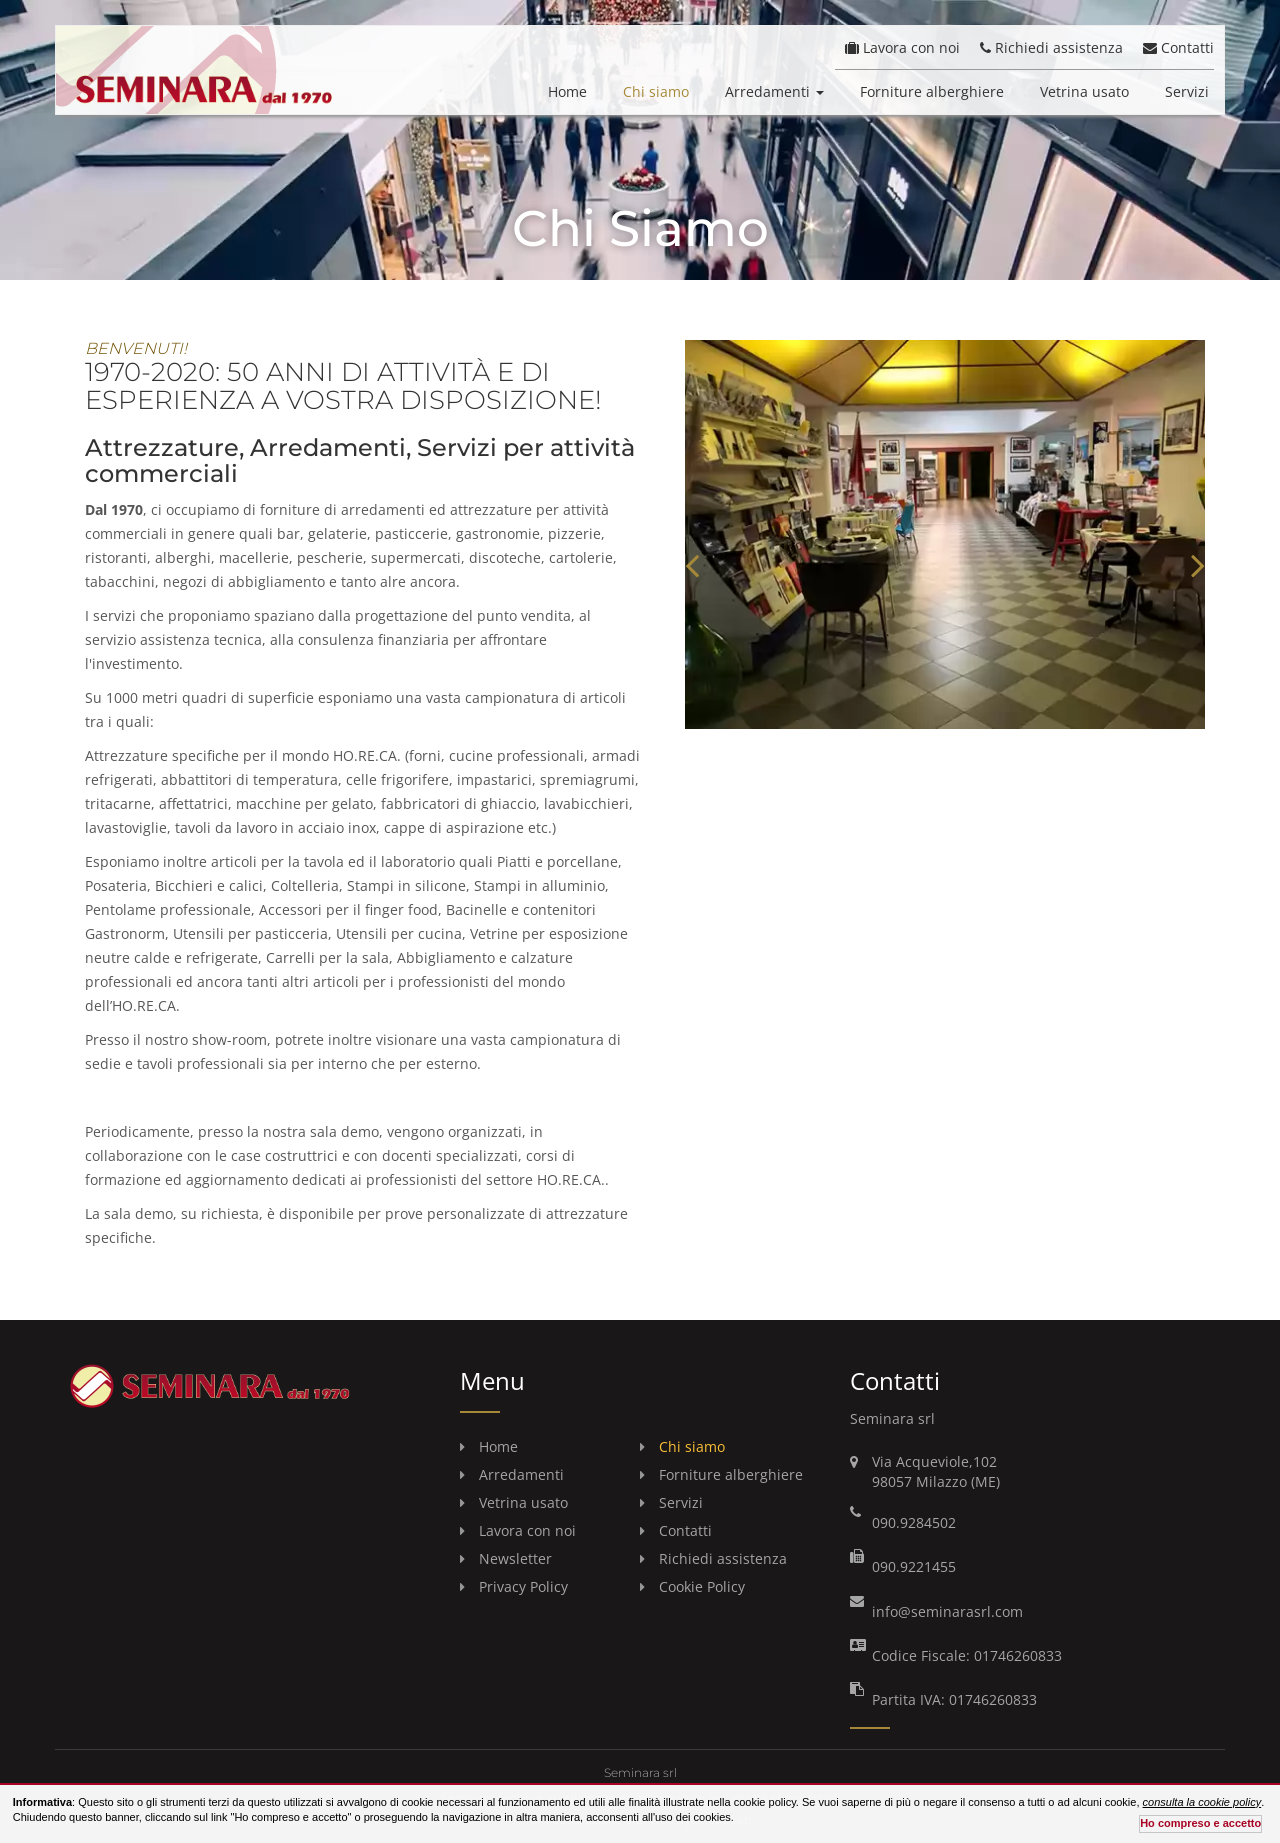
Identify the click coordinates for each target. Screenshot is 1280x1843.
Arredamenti (774, 91)
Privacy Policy (523, 1586)
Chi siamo (656, 91)
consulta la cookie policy (1202, 1802)
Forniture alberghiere (932, 91)
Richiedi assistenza (1051, 47)
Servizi (1187, 91)
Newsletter (515, 1558)
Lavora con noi (902, 47)
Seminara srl (640, 1772)
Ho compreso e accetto (1200, 1823)
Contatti (1178, 47)
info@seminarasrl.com (947, 1611)
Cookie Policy (702, 1586)
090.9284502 (914, 1522)
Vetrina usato (1084, 91)
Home (567, 91)
